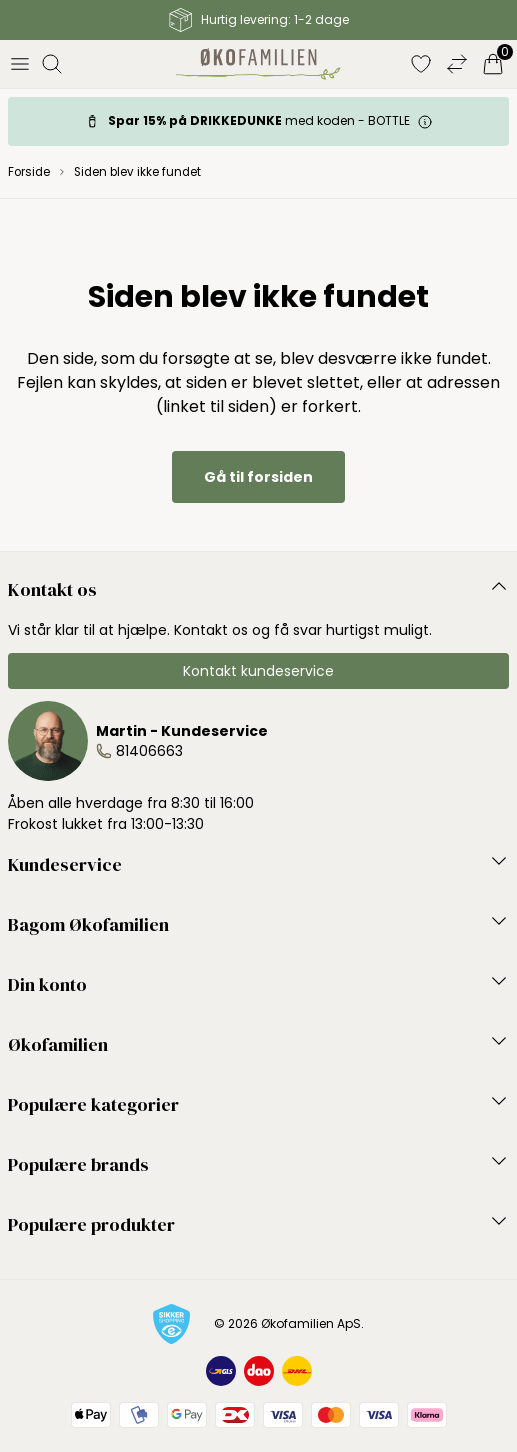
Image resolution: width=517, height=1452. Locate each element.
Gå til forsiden (258, 477)
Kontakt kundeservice (258, 671)
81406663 (149, 751)
